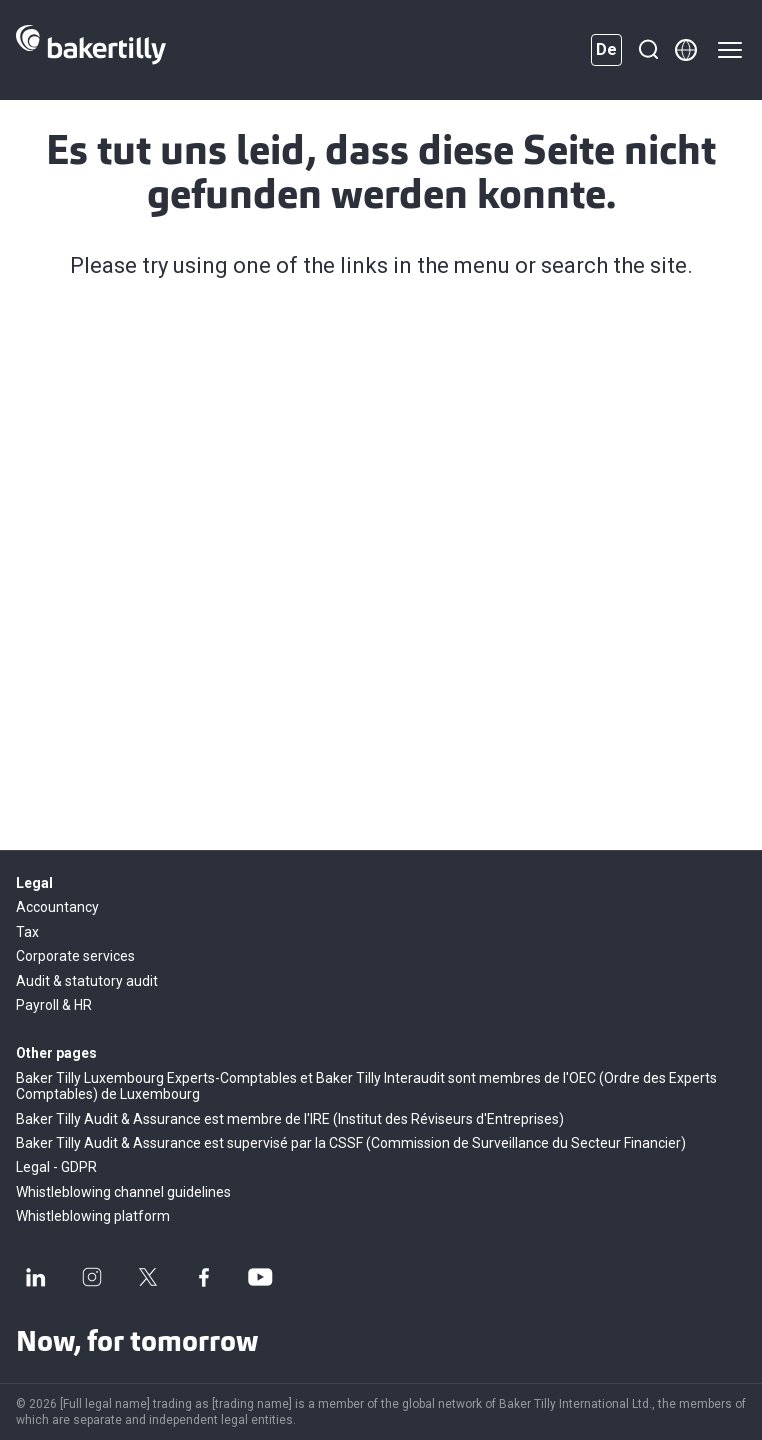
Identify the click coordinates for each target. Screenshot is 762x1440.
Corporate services (75, 956)
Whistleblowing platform (93, 1216)
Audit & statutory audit (87, 981)
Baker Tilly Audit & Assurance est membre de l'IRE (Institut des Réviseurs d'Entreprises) (290, 1119)
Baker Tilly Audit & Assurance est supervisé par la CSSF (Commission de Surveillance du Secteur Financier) (351, 1143)
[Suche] (648, 50)
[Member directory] (686, 50)
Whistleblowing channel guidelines (123, 1192)
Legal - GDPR (56, 1167)
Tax (27, 932)
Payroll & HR (54, 1005)
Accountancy (57, 907)
